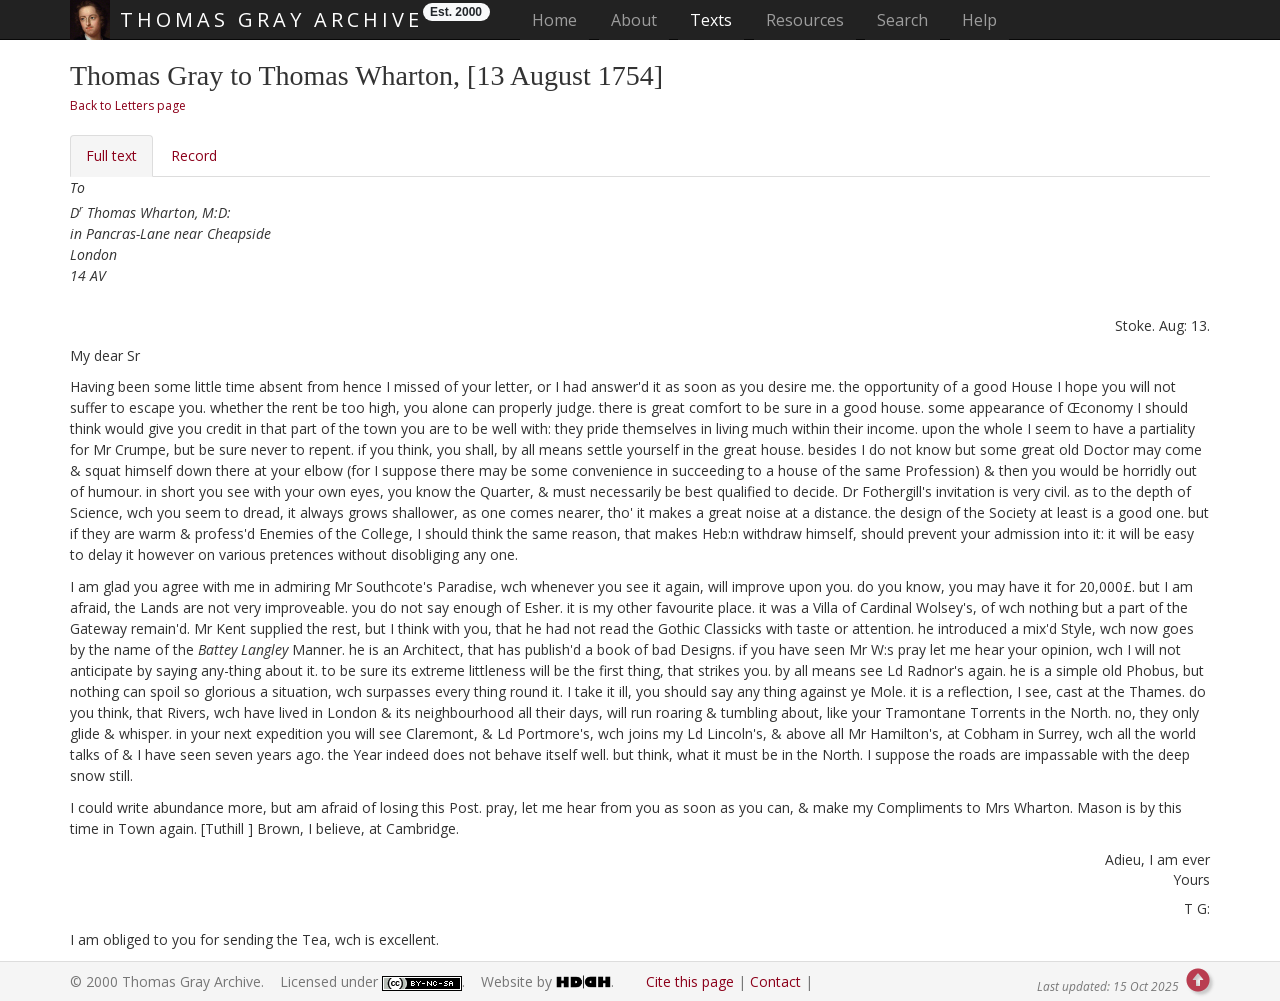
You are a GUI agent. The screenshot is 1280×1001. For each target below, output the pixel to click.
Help (979, 20)
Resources (805, 20)
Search (902, 20)
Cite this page (690, 981)
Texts (711, 20)
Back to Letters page (128, 105)
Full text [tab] (111, 155)
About (634, 20)
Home (560, 19)
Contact (775, 981)
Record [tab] (194, 155)
